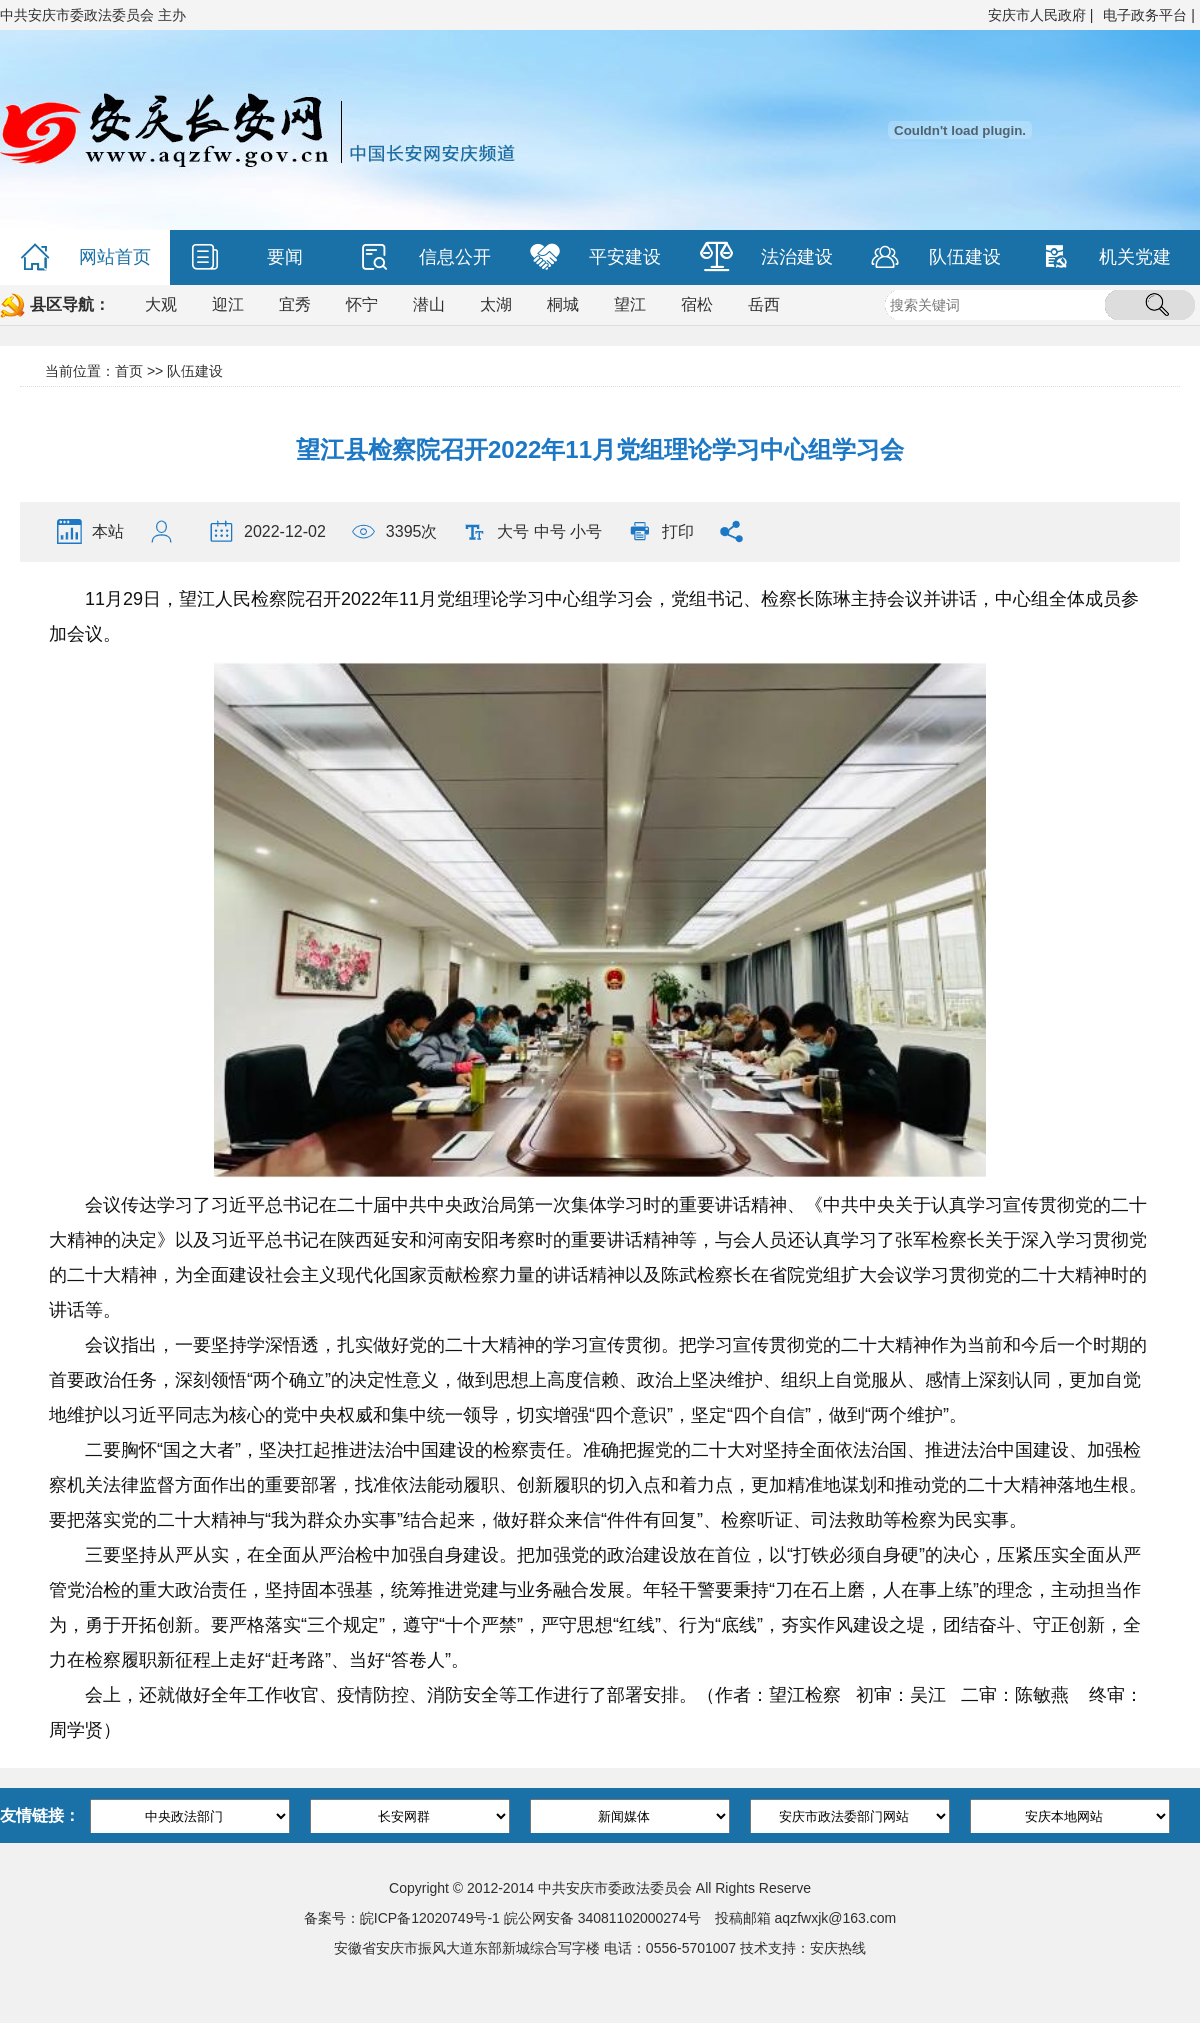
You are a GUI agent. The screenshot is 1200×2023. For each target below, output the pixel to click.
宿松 (697, 304)
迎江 (228, 304)
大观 (161, 304)
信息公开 (425, 257)
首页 (129, 371)
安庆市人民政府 (1037, 15)
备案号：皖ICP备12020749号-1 (402, 1918)
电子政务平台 (1145, 15)
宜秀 (295, 304)
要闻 (246, 257)
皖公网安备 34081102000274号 (602, 1918)
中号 (550, 531)
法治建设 (766, 257)
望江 (630, 304)
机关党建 (1105, 257)
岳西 (764, 304)
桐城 (563, 304)
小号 (586, 531)
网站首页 (85, 257)
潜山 (429, 304)
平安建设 (595, 257)
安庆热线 (838, 1948)
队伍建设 (935, 257)
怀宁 (362, 304)
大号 (513, 531)
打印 (678, 531)
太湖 (496, 304)
